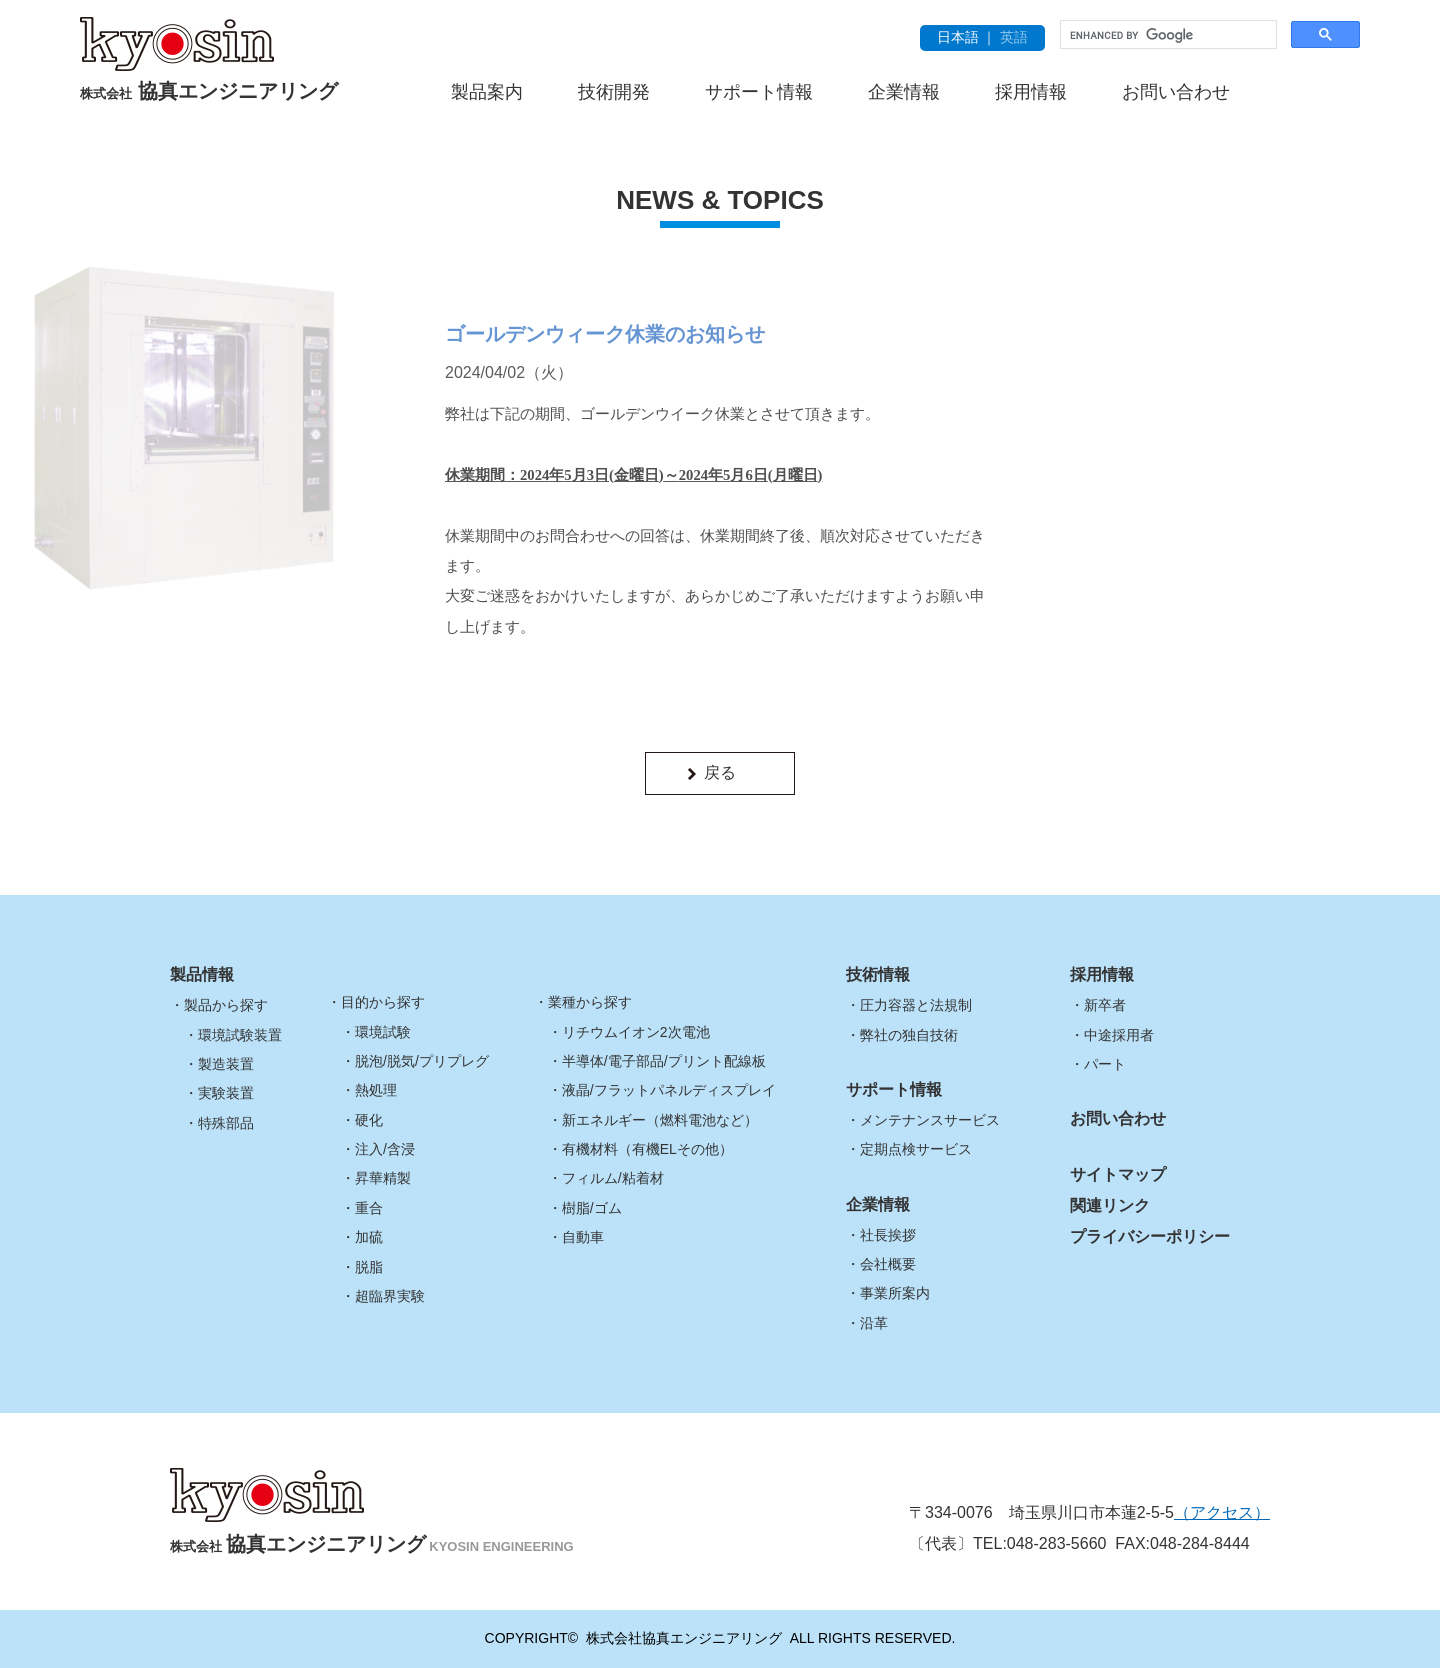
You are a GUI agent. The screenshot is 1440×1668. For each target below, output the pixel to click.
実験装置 (226, 1093)
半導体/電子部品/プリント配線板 (664, 1061)
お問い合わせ (1176, 92)
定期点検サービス (916, 1149)
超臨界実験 (390, 1296)
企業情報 (904, 92)
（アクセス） (1222, 1512)
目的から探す (383, 1002)
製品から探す (226, 1005)
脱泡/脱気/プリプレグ (422, 1061)
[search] (1166, 35)
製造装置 (226, 1064)
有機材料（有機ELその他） (647, 1149)
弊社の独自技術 (909, 1035)
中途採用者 (1119, 1035)
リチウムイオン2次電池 (636, 1032)
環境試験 (383, 1032)
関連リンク (1110, 1205)
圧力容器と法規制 (916, 1005)
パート (1105, 1064)
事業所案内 (895, 1293)
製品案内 (487, 92)
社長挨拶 (888, 1235)
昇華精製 (383, 1178)
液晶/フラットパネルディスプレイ (669, 1090)
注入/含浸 (385, 1149)
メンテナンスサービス (930, 1120)
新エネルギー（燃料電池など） (660, 1120)
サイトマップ (1118, 1174)
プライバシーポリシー (1150, 1236)
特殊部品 (226, 1123)
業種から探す (590, 1002)
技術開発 (614, 92)
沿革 (874, 1323)
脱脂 (369, 1267)
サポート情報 (759, 92)
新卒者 (1105, 1005)
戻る (720, 772)
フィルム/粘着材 (613, 1178)
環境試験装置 (240, 1035)
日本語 (958, 37)
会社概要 (888, 1264)
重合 (369, 1208)
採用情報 (1031, 92)
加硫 (369, 1237)
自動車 (583, 1237)
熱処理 (376, 1090)
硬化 (369, 1120)
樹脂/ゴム (592, 1208)
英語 (1014, 37)
